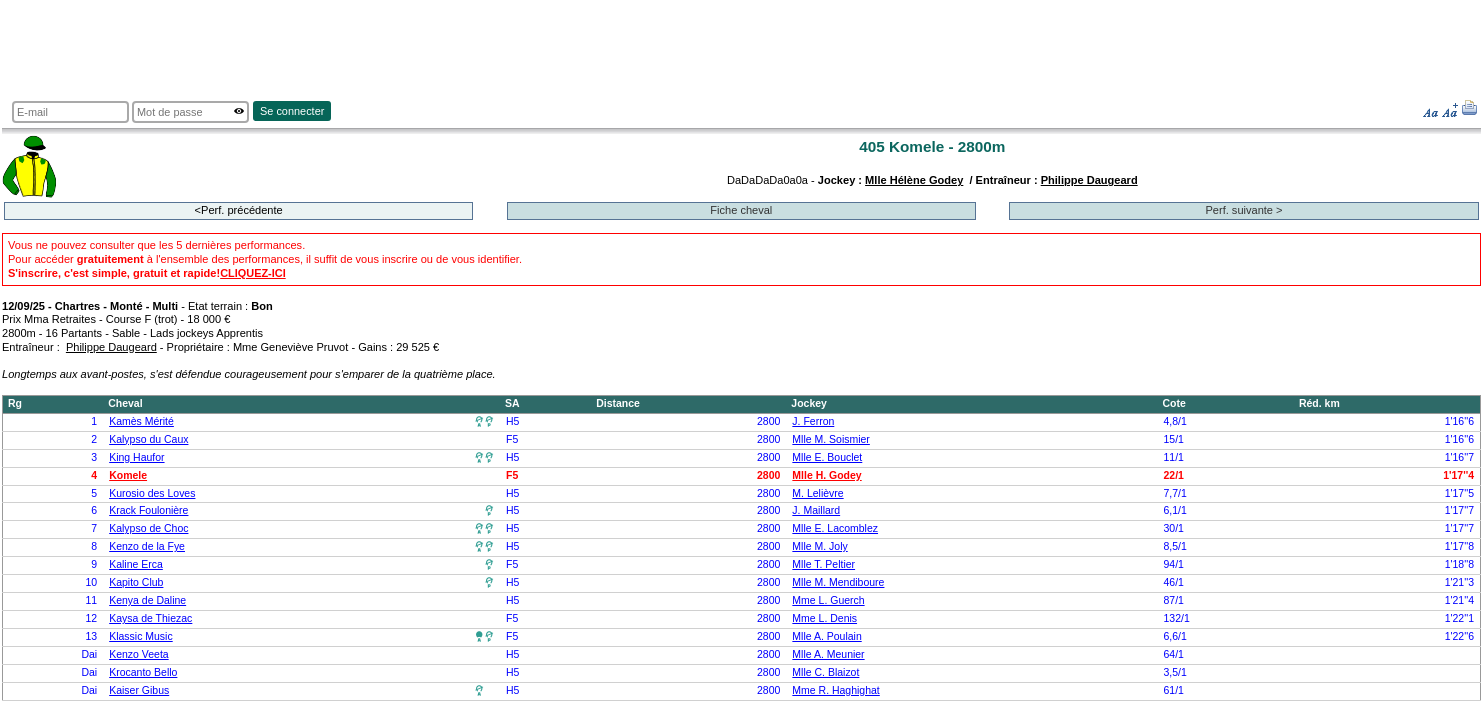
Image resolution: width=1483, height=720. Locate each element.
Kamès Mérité (141, 421)
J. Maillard (816, 510)
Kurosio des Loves (152, 493)
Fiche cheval (741, 210)
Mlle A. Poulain (826, 636)
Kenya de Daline (147, 600)
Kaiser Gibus (139, 690)
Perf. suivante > (1243, 210)
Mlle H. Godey (826, 475)
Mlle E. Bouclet (827, 457)
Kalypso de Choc (148, 528)
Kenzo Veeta (138, 654)
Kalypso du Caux (148, 439)
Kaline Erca (136, 564)
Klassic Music (141, 636)
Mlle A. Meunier (828, 654)
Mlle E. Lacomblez (835, 528)
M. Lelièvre (817, 493)
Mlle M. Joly (819, 546)
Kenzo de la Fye (147, 546)
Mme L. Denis (824, 618)
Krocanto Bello (143, 672)
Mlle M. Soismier (830, 439)
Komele (128, 475)
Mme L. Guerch (828, 600)
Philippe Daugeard (1089, 180)
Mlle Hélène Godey (914, 180)
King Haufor (136, 457)
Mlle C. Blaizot (825, 672)
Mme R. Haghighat (835, 690)
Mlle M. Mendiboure (838, 582)
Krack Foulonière (148, 510)
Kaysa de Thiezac (150, 618)
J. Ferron (813, 421)
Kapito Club (136, 582)
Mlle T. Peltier (823, 564)
